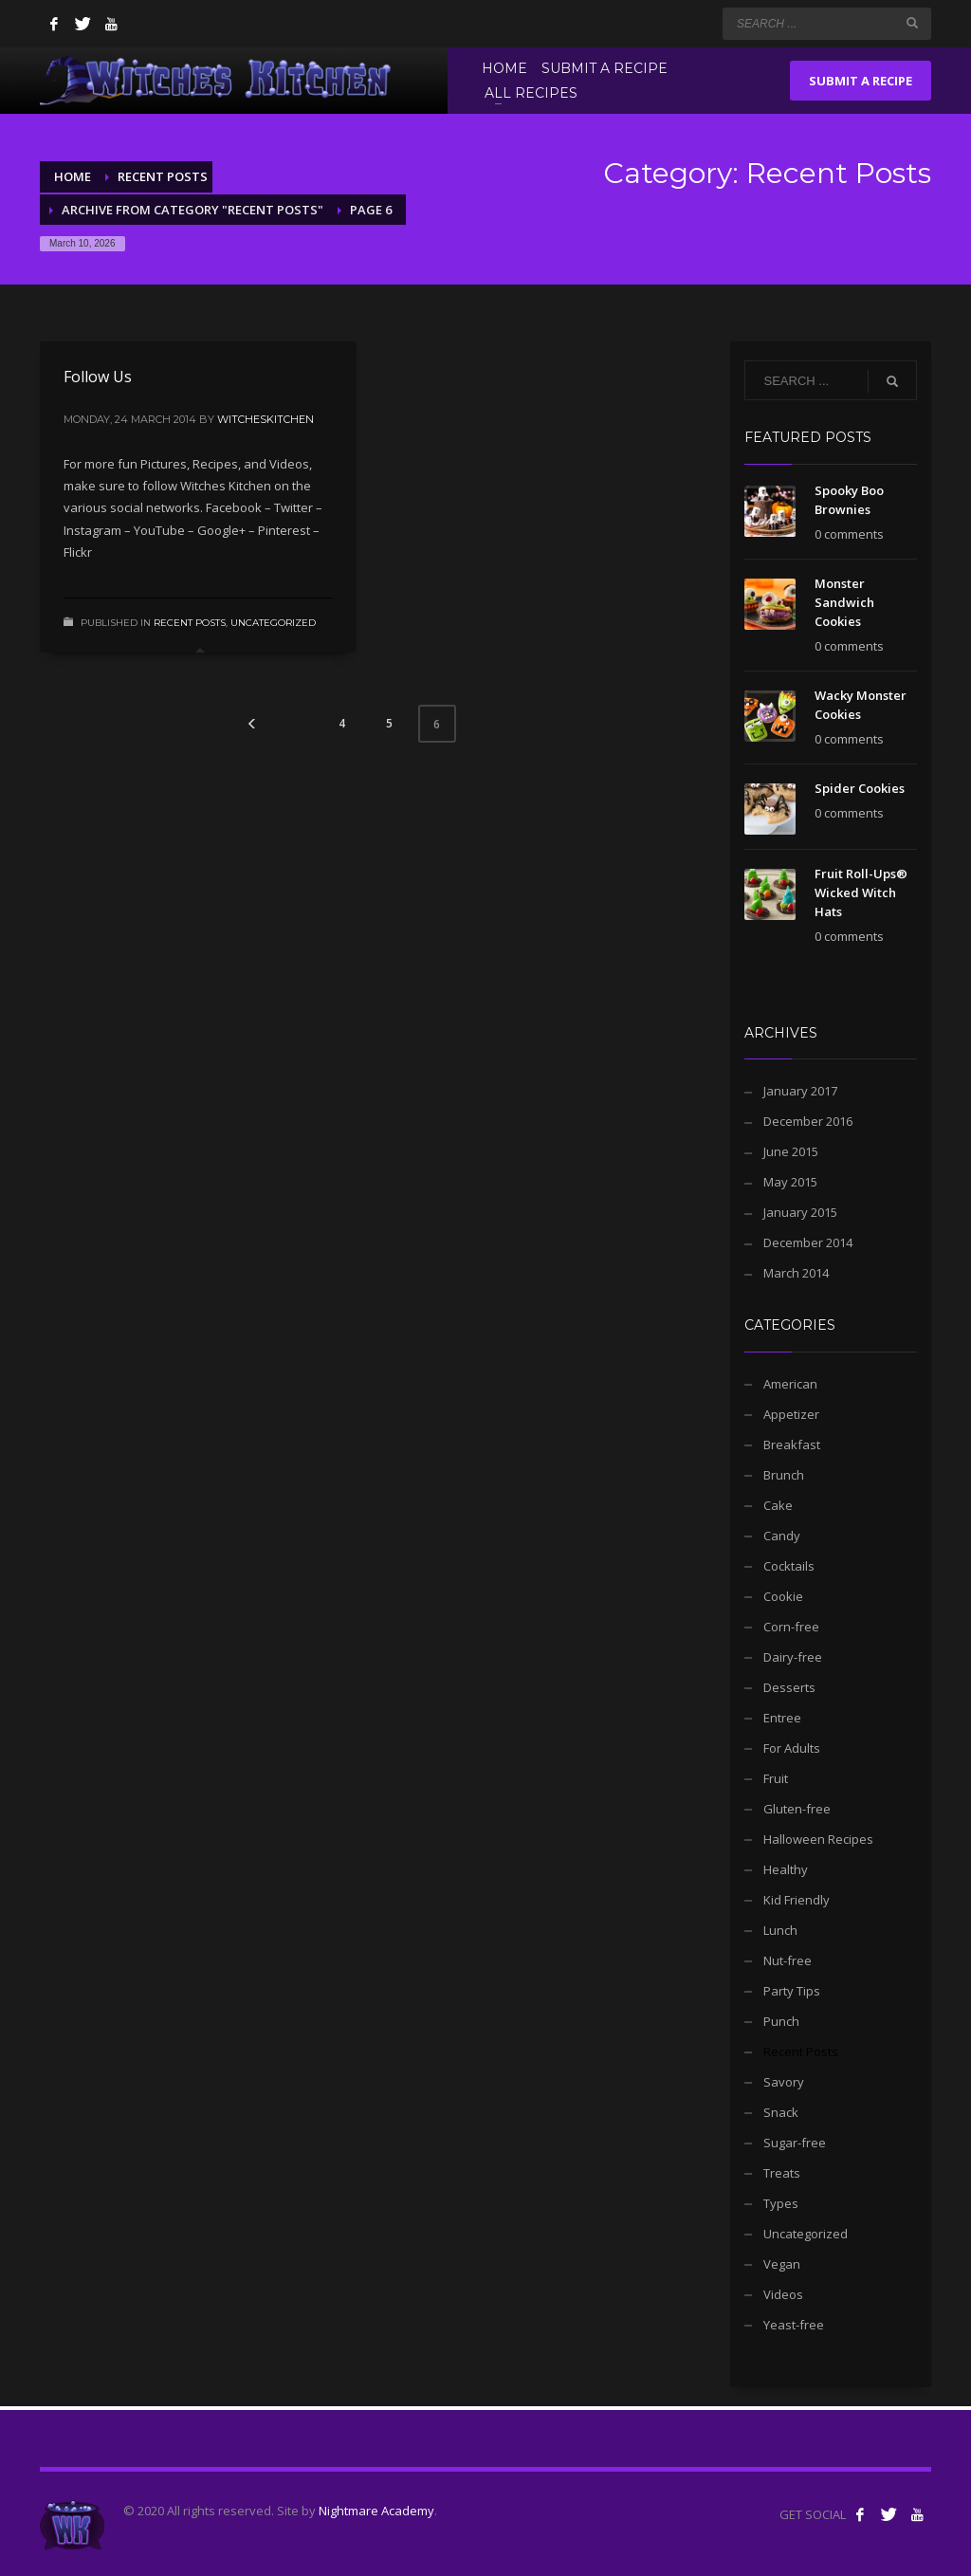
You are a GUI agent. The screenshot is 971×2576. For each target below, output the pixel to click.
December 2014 (807, 1242)
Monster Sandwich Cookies (844, 602)
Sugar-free (794, 2142)
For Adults (791, 1748)
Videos (783, 2294)
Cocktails (789, 1565)
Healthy (785, 1869)
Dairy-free (792, 1656)
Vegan (781, 2263)
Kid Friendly (796, 1899)
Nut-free (787, 1960)
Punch (781, 2021)
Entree (782, 1717)
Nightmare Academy (376, 2510)
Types (780, 2203)
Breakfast (791, 1444)
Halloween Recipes (818, 1839)
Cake (778, 1505)
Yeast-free (793, 2324)
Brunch (783, 1474)
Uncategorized (273, 622)
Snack (780, 2112)
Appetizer (791, 1414)
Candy (781, 1535)
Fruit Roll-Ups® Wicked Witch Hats (861, 892)
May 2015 (790, 1181)
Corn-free (791, 1626)
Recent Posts (190, 622)
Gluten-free (797, 1808)
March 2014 (796, 1272)
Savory (783, 2081)
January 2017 (800, 1090)
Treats (781, 2172)
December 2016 (807, 1121)
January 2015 (800, 1212)
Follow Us (98, 376)
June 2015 (790, 1151)
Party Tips (791, 1990)
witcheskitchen (265, 419)
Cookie (783, 1596)
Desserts (789, 1687)
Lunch (780, 1930)
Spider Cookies (860, 788)
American (790, 1383)
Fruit (775, 1778)
